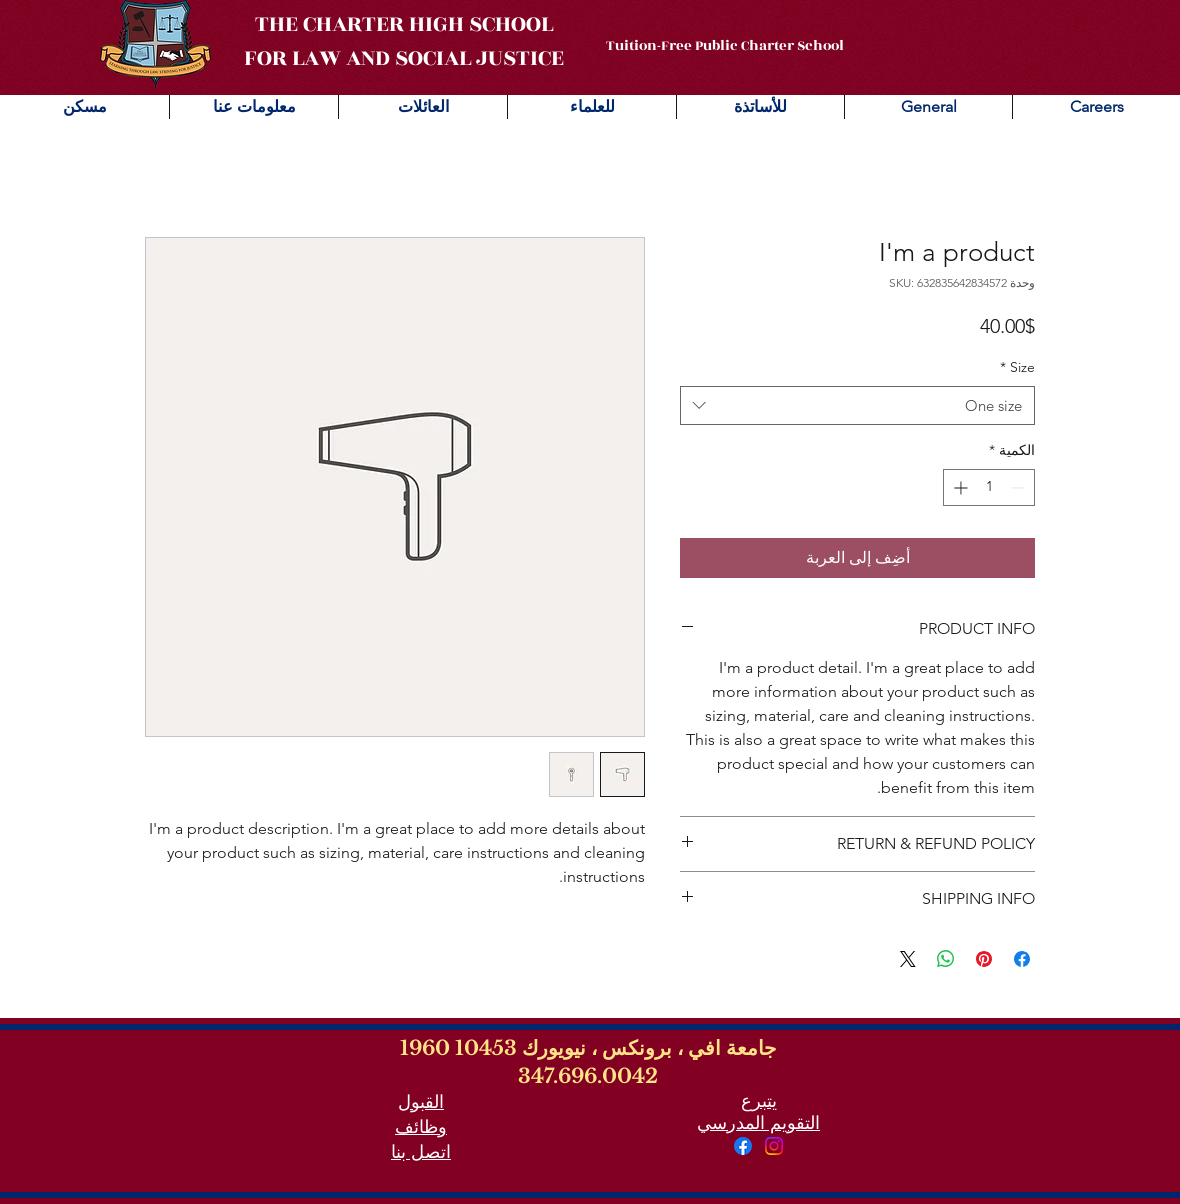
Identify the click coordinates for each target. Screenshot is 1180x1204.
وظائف (421, 1127)
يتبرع (759, 1101)
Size (1017, 367)
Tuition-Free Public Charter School (725, 45)
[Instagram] (774, 1146)
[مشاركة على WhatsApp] (946, 959)
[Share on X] (908, 959)
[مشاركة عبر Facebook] (1022, 959)
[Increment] (958, 487)
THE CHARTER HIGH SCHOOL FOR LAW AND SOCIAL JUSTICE (404, 41)
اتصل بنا (421, 1152)
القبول (421, 1102)
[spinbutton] (989, 487)
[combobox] (857, 405)
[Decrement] (1019, 487)
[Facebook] (743, 1146)
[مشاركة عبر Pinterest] (984, 959)
